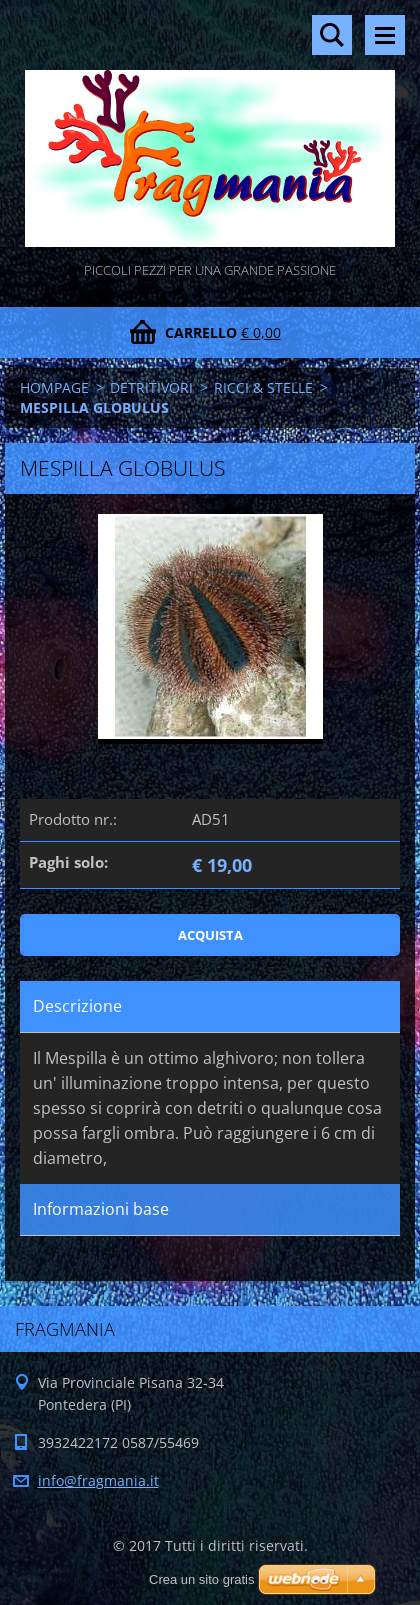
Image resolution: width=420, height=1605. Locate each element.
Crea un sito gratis (202, 1579)
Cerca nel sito (332, 35)
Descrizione (77, 1006)
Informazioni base (101, 1209)
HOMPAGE (54, 387)
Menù (385, 35)
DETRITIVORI (151, 387)
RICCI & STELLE (263, 387)
